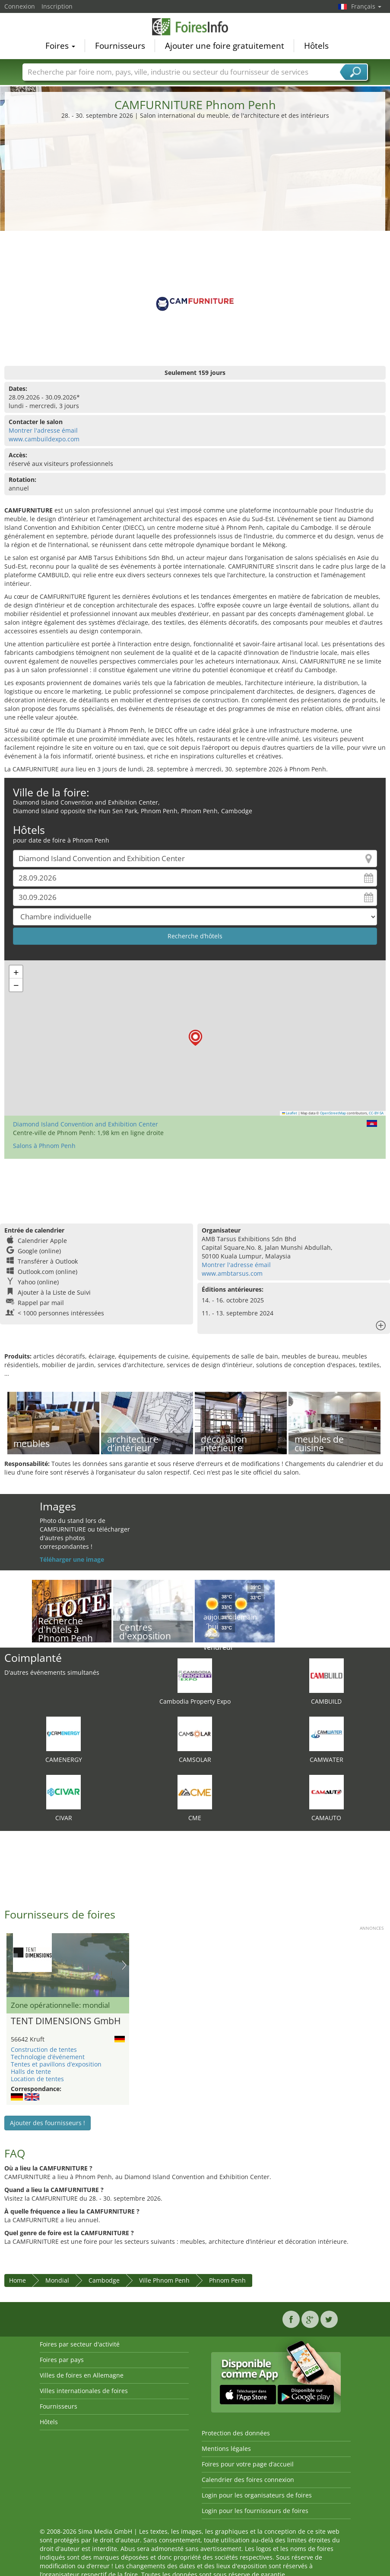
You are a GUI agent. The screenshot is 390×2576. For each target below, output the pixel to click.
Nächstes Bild (124, 1965)
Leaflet (290, 1113)
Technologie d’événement (48, 2057)
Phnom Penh (227, 2280)
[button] (195, 1038)
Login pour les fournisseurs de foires (255, 2511)
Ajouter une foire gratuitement (224, 45)
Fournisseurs (120, 45)
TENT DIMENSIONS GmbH (65, 2021)
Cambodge (104, 2280)
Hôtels (316, 45)
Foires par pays (62, 2360)
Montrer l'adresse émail (43, 430)
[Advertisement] (195, 184)
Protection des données (236, 2433)
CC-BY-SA (376, 1113)
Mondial (57, 2280)
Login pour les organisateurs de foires (257, 2495)
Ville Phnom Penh (164, 2280)
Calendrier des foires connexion (248, 2479)
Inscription (57, 6)
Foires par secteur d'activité (80, 2344)
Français (366, 6)
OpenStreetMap (333, 1113)
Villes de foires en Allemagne (82, 2375)
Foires (60, 45)
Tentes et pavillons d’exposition (56, 2064)
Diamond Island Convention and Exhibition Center (85, 1124)
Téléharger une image (72, 1559)
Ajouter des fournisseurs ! (47, 2123)
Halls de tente (31, 2071)
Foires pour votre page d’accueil (248, 2464)
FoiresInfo (195, 26)
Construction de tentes (44, 2049)
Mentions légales (226, 2448)
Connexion (19, 6)
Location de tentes (37, 2079)
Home (17, 2280)
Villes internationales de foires (84, 2391)
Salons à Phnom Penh (44, 1146)
